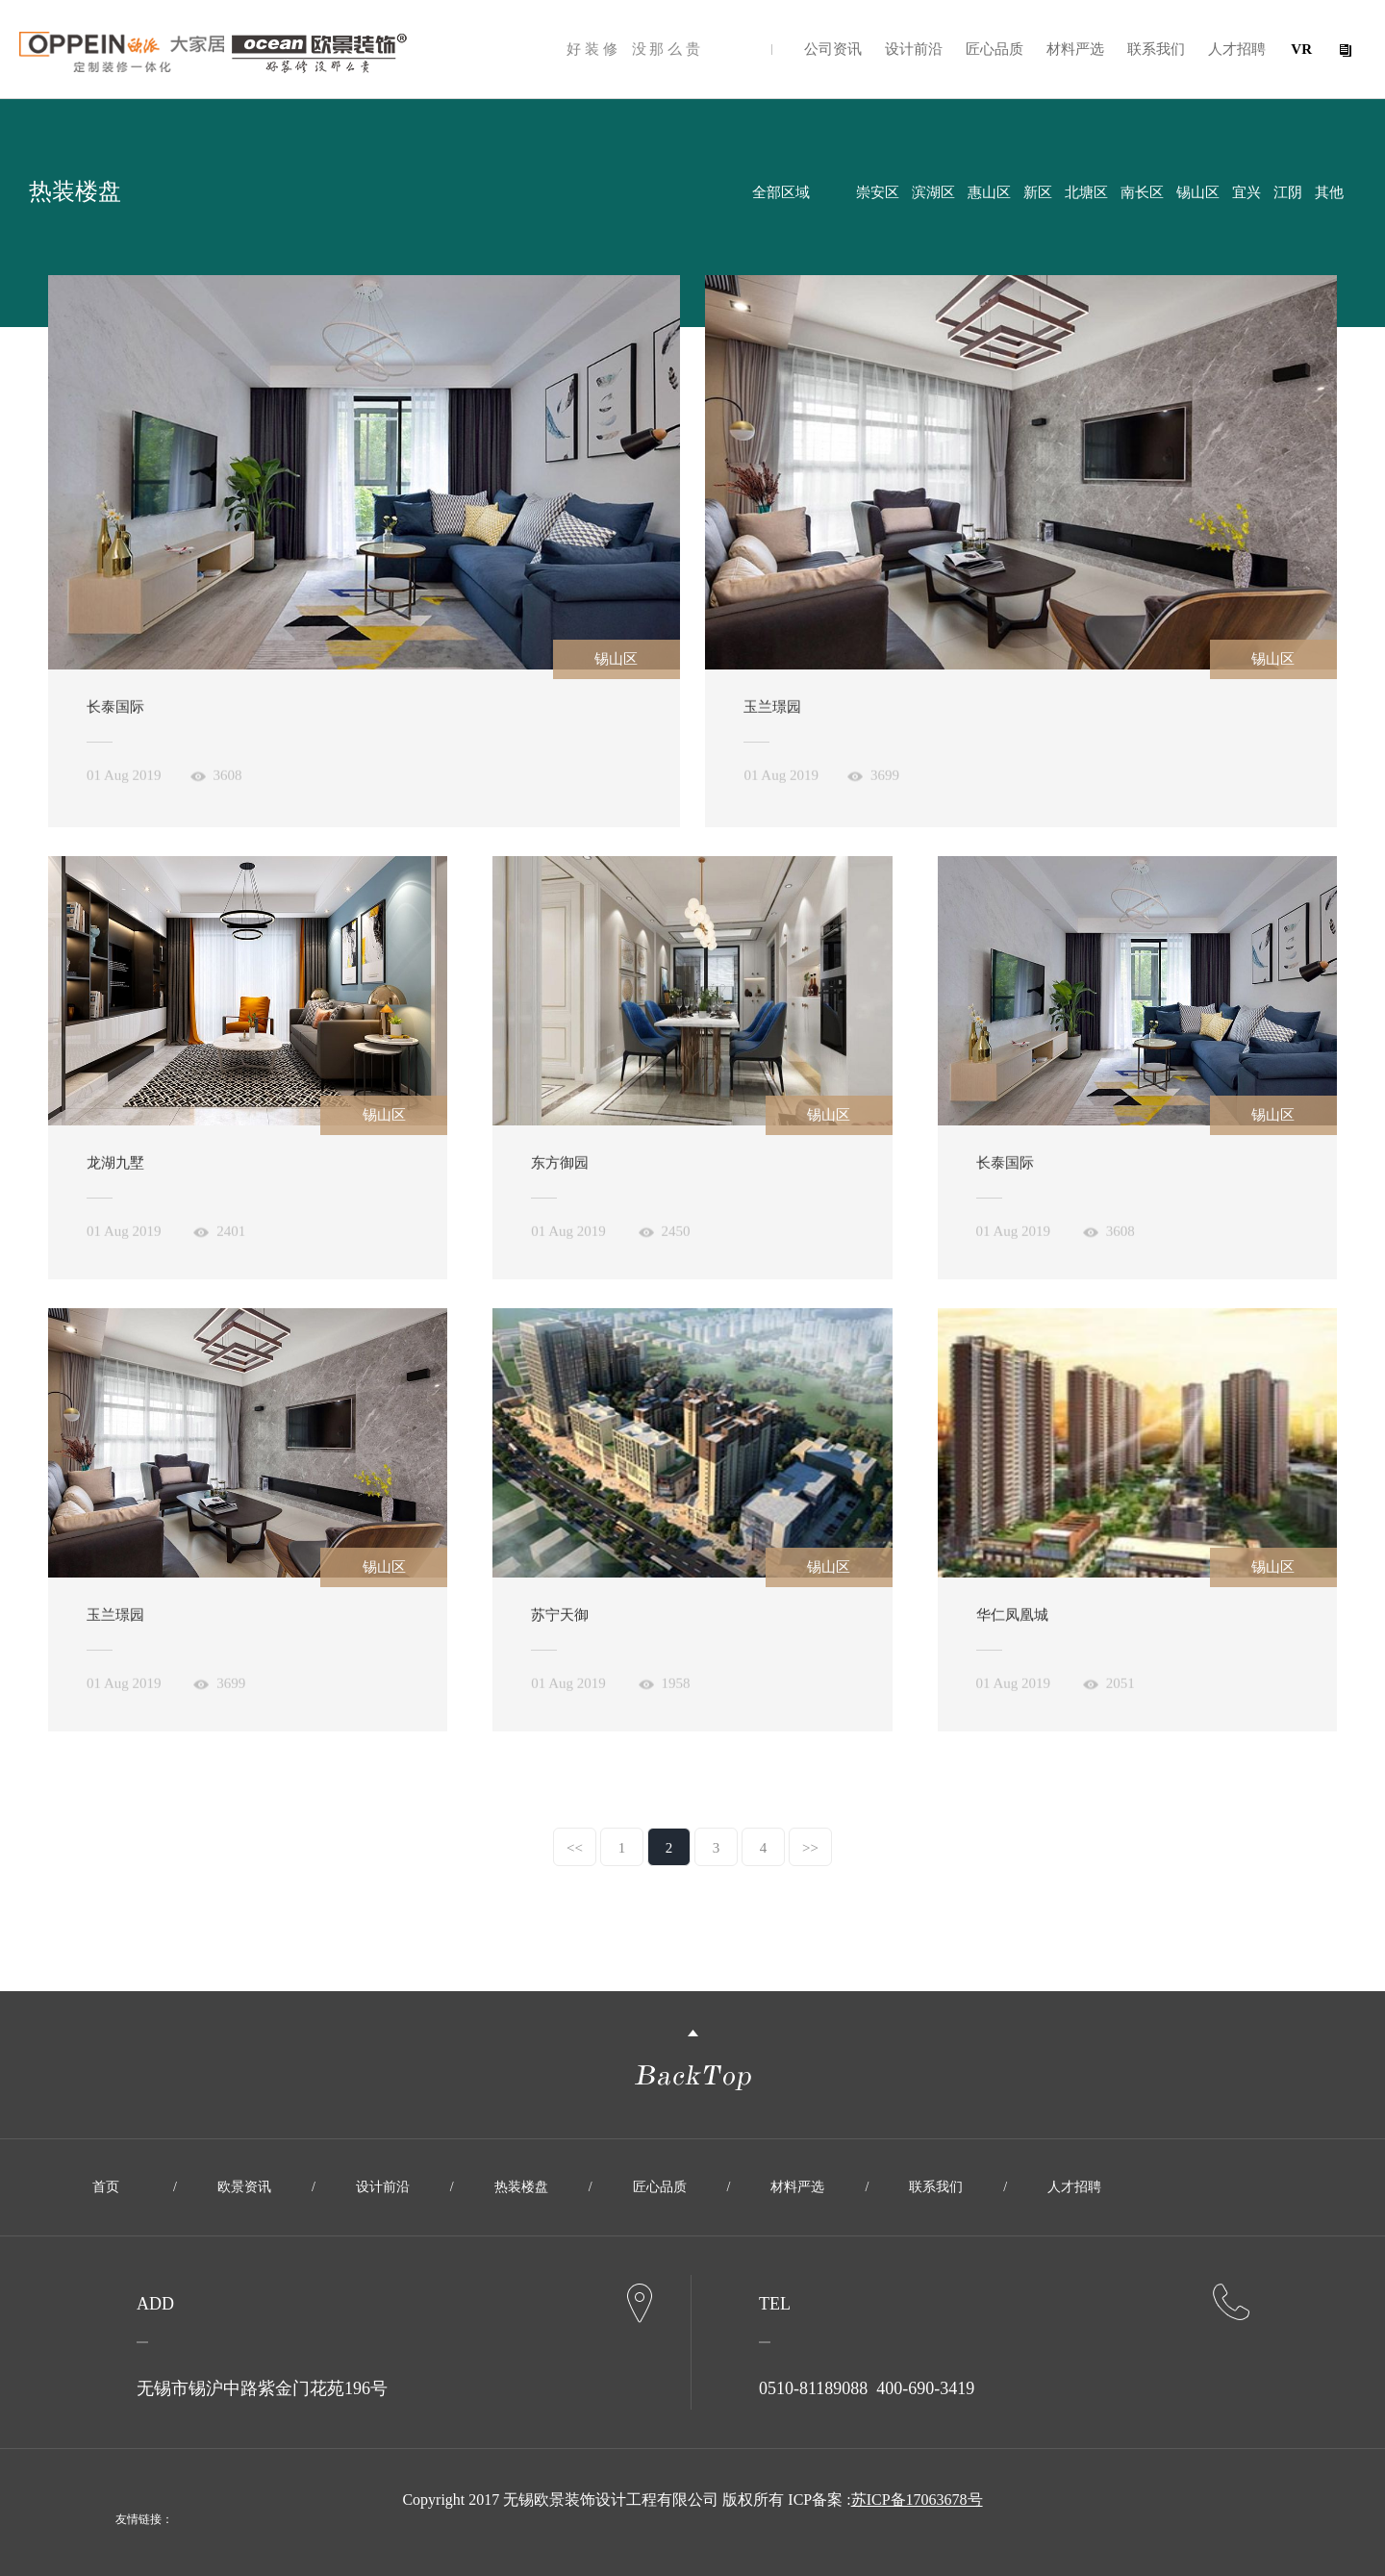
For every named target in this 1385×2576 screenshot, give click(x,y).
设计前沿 (914, 49)
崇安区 (877, 192)
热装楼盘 (521, 2187)
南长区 (1142, 192)
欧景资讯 (244, 2187)
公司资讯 (833, 49)
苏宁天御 (560, 1623)
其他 (1329, 192)
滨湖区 (933, 192)
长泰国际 (115, 715)
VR (1301, 49)
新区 (1037, 192)
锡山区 (1198, 192)
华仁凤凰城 (1012, 1623)
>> (810, 1848)
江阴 (1287, 192)
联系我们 (1156, 49)
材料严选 (1075, 49)
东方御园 (560, 1171)
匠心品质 (994, 49)
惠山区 (989, 192)
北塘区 (1086, 192)
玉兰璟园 (772, 715)
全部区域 (781, 192)
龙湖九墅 (115, 1171)
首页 (105, 2187)
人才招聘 (1237, 49)
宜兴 (1246, 192)
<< (575, 1848)
